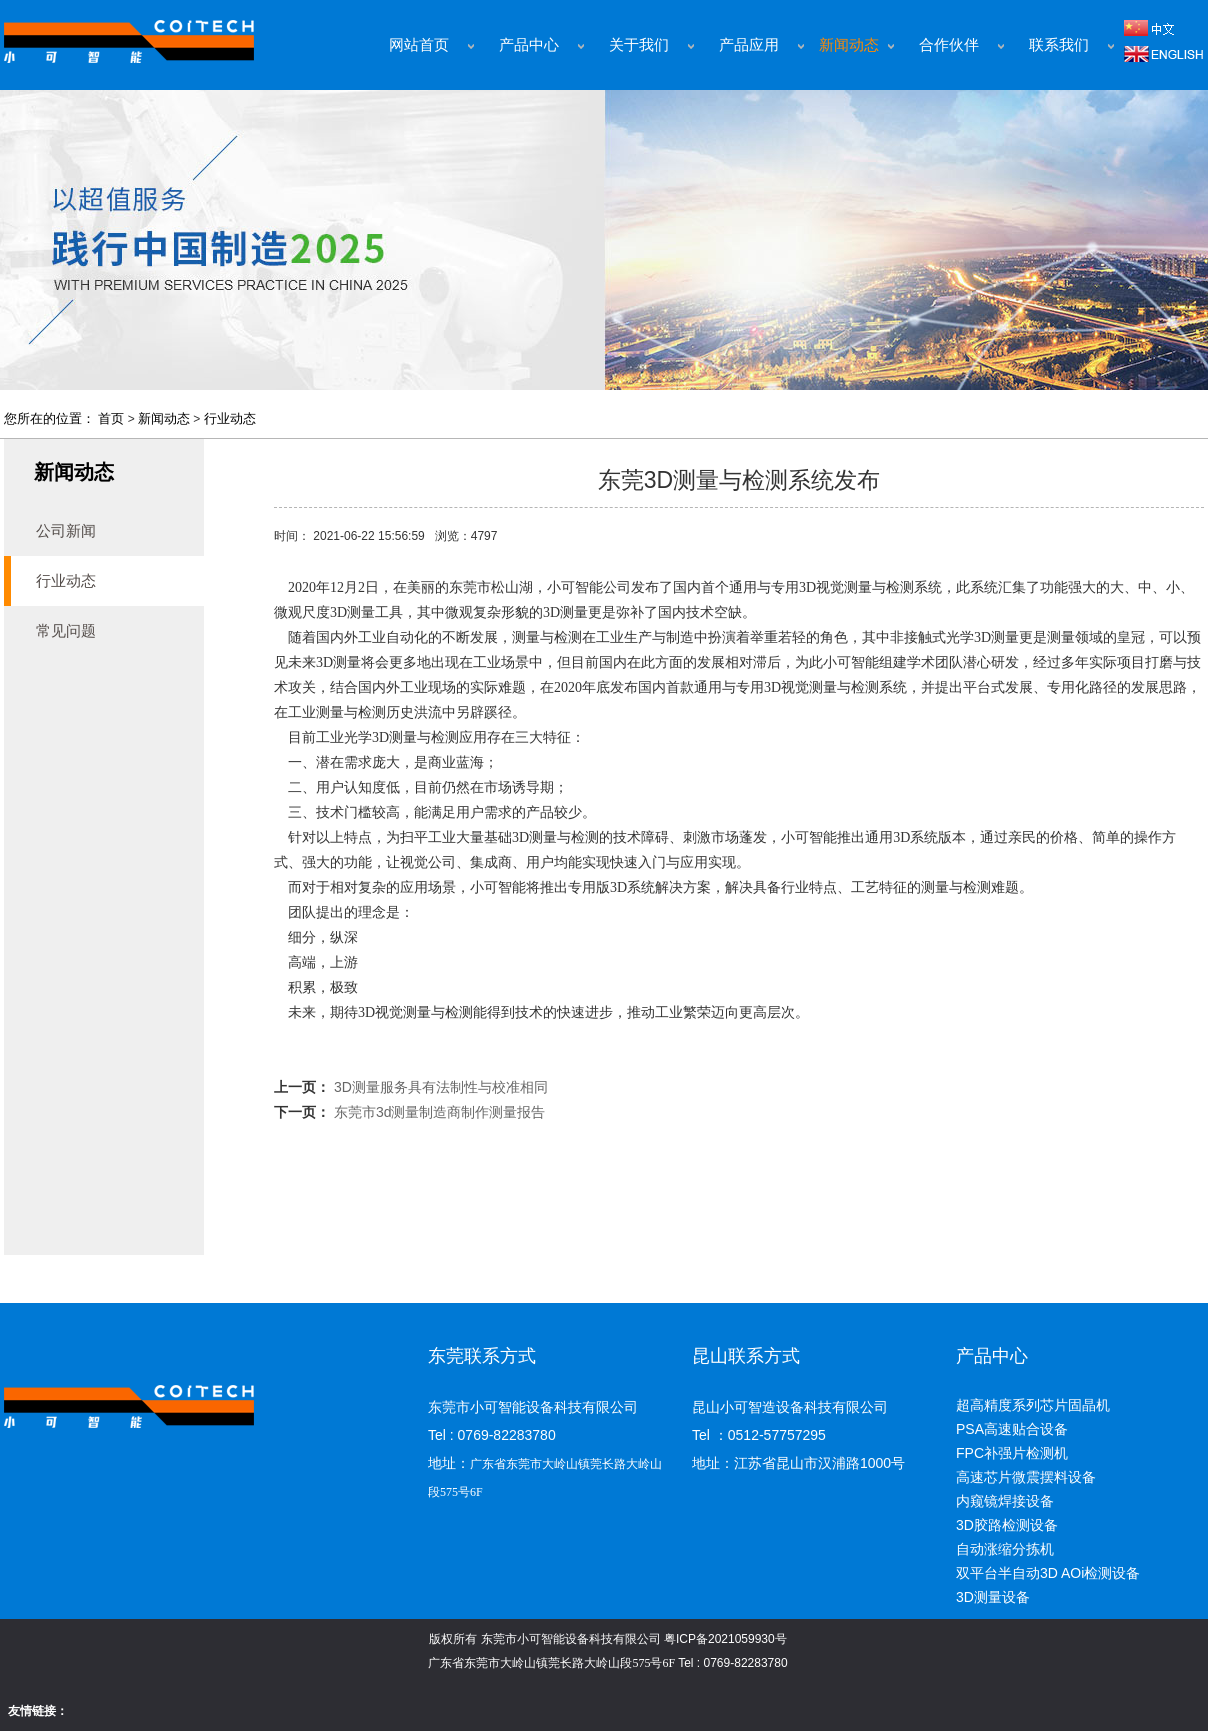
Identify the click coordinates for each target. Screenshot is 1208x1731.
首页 (111, 418)
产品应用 (749, 45)
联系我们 (1059, 45)
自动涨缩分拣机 (1005, 1549)
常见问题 (66, 630)
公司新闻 (66, 530)
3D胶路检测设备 (1007, 1525)
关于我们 (639, 45)
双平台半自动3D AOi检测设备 (1048, 1573)
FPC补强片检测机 (1012, 1453)
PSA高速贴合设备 (1012, 1429)
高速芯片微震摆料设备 (1026, 1477)
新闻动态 (849, 45)
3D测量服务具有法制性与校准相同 (441, 1087)
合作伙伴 (949, 45)
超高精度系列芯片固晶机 (1033, 1405)
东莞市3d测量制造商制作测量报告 (440, 1112)
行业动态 (230, 418)
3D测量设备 (993, 1597)
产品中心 (529, 45)
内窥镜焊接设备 (1005, 1501)
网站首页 (419, 45)
